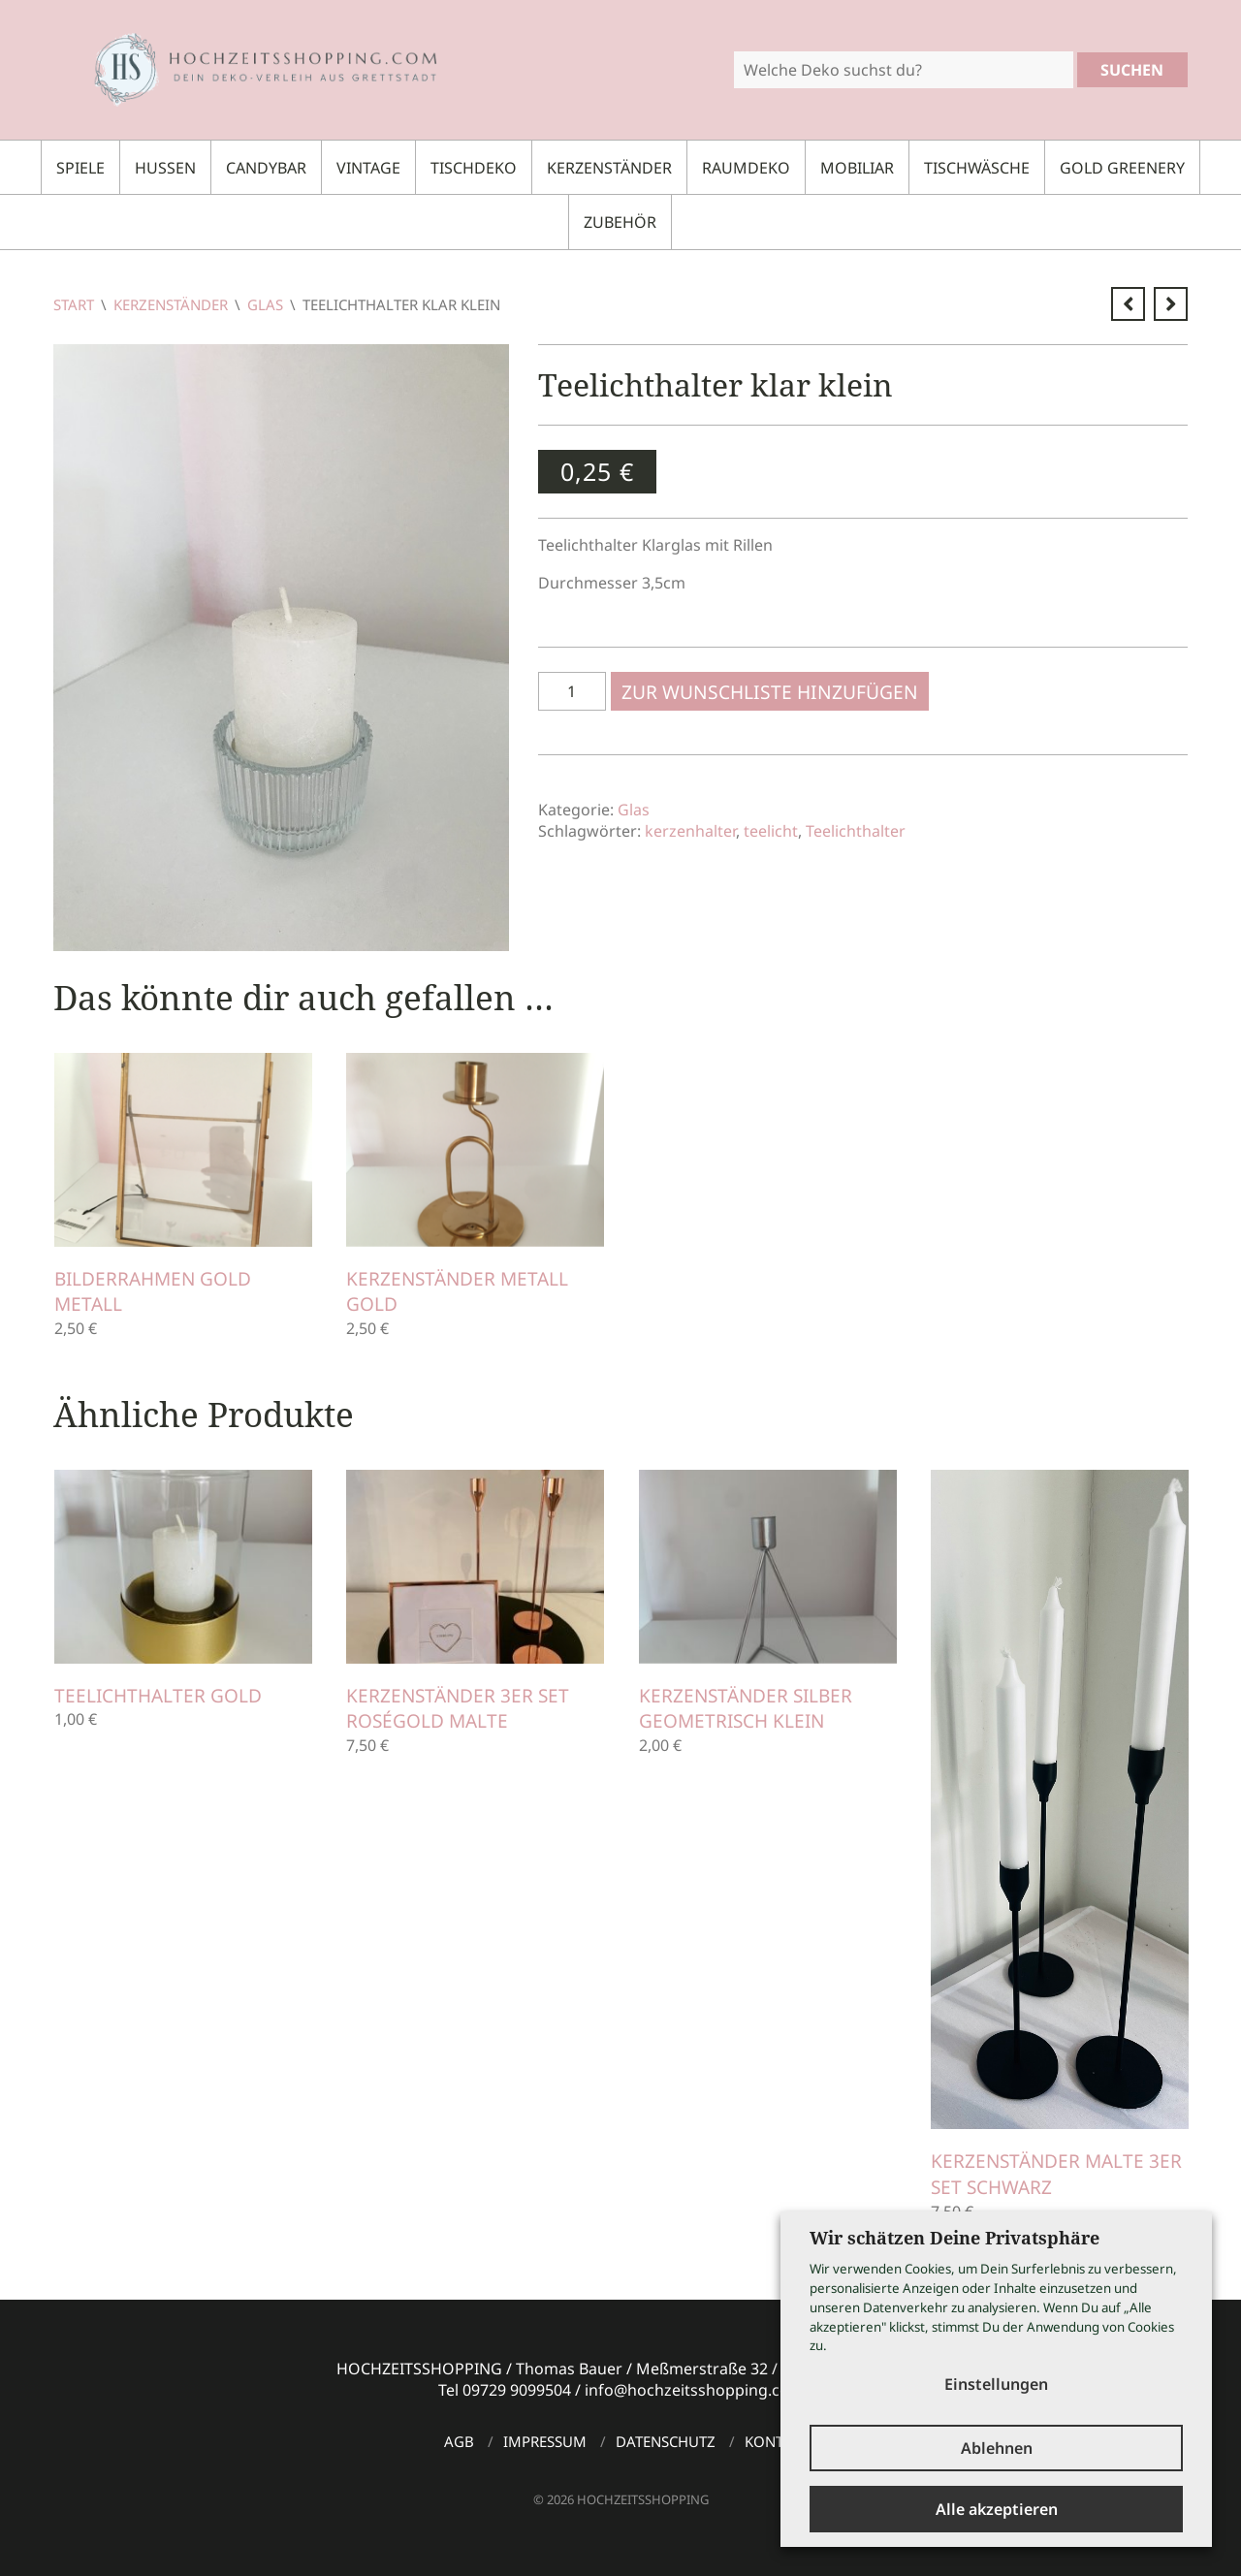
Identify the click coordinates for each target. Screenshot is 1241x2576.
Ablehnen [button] (997, 2448)
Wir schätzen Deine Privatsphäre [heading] (954, 2237)
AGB (459, 2441)
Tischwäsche (977, 167)
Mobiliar (857, 167)
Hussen (165, 167)
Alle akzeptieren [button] (997, 2509)
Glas (265, 304)
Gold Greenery (1122, 167)
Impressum (545, 2441)
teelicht (771, 831)
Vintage (368, 167)
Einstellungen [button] (996, 2384)
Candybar (266, 167)
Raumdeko (746, 167)
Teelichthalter (856, 831)
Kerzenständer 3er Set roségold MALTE (457, 1708)
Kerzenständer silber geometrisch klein (745, 1708)
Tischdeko (473, 167)
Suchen (1131, 69)
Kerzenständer (609, 167)
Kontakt (777, 2441)
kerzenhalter (690, 831)
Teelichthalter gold (158, 1695)
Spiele (80, 167)
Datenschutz (666, 2441)
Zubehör (620, 222)
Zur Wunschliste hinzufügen (769, 692)
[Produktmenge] (572, 691)
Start (73, 304)
